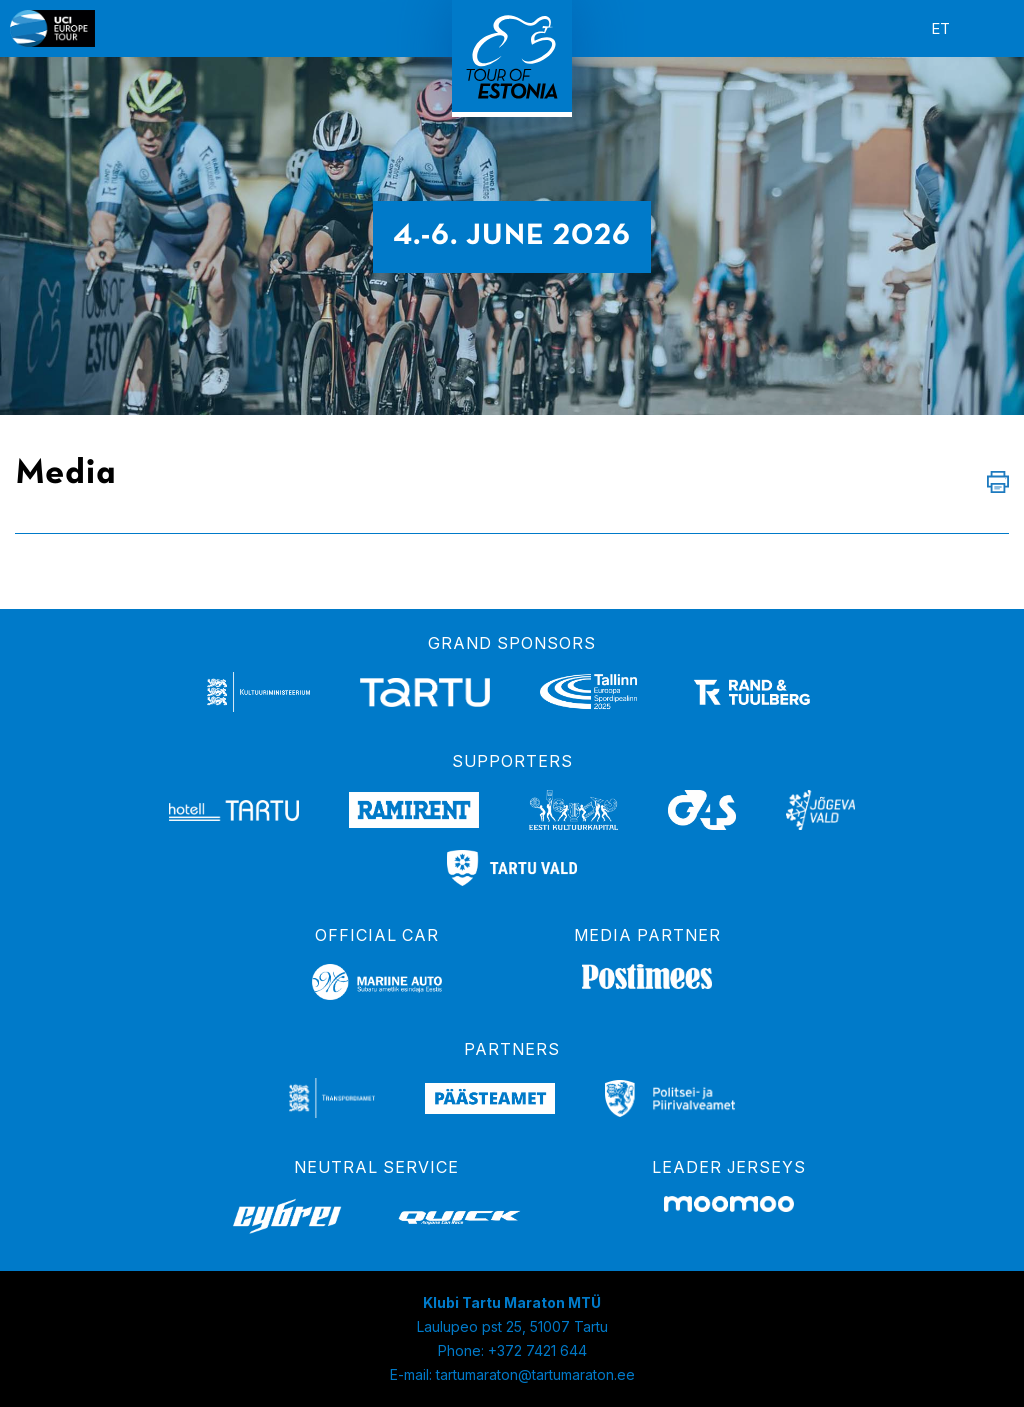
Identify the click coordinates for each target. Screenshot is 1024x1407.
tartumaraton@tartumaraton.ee (535, 1374)
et (940, 28)
